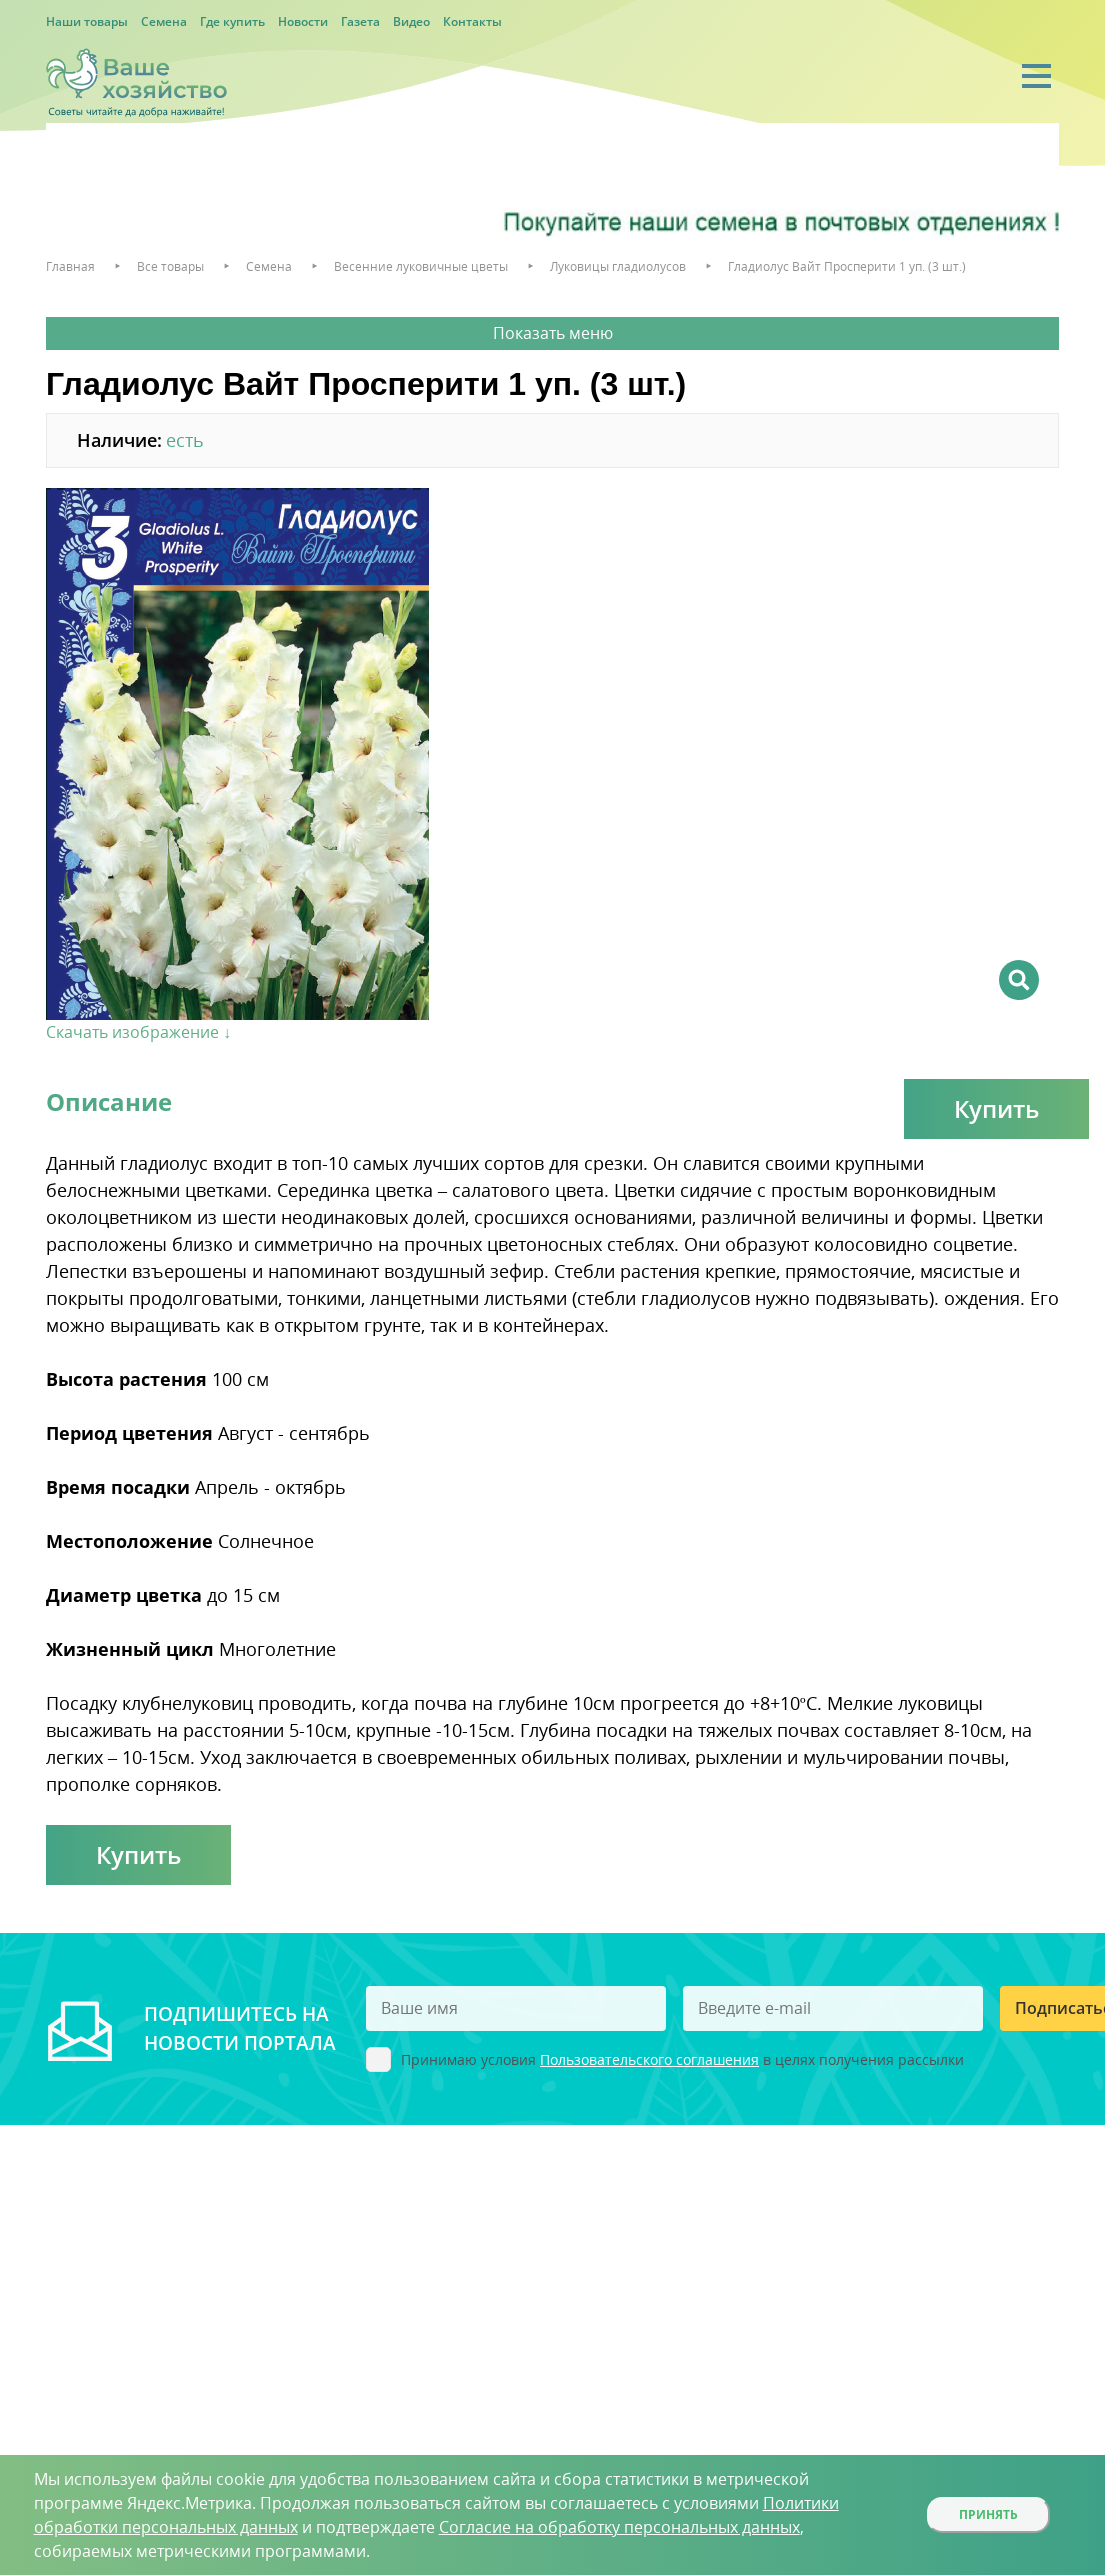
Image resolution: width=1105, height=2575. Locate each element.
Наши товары (87, 21)
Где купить (232, 21)
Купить (996, 1108)
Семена (164, 21)
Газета (360, 21)
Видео (411, 21)
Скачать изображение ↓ (138, 1032)
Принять (988, 2514)
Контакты (472, 21)
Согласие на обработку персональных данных (619, 2527)
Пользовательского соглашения (649, 2059)
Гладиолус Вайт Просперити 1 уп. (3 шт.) (847, 266)
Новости (303, 21)
